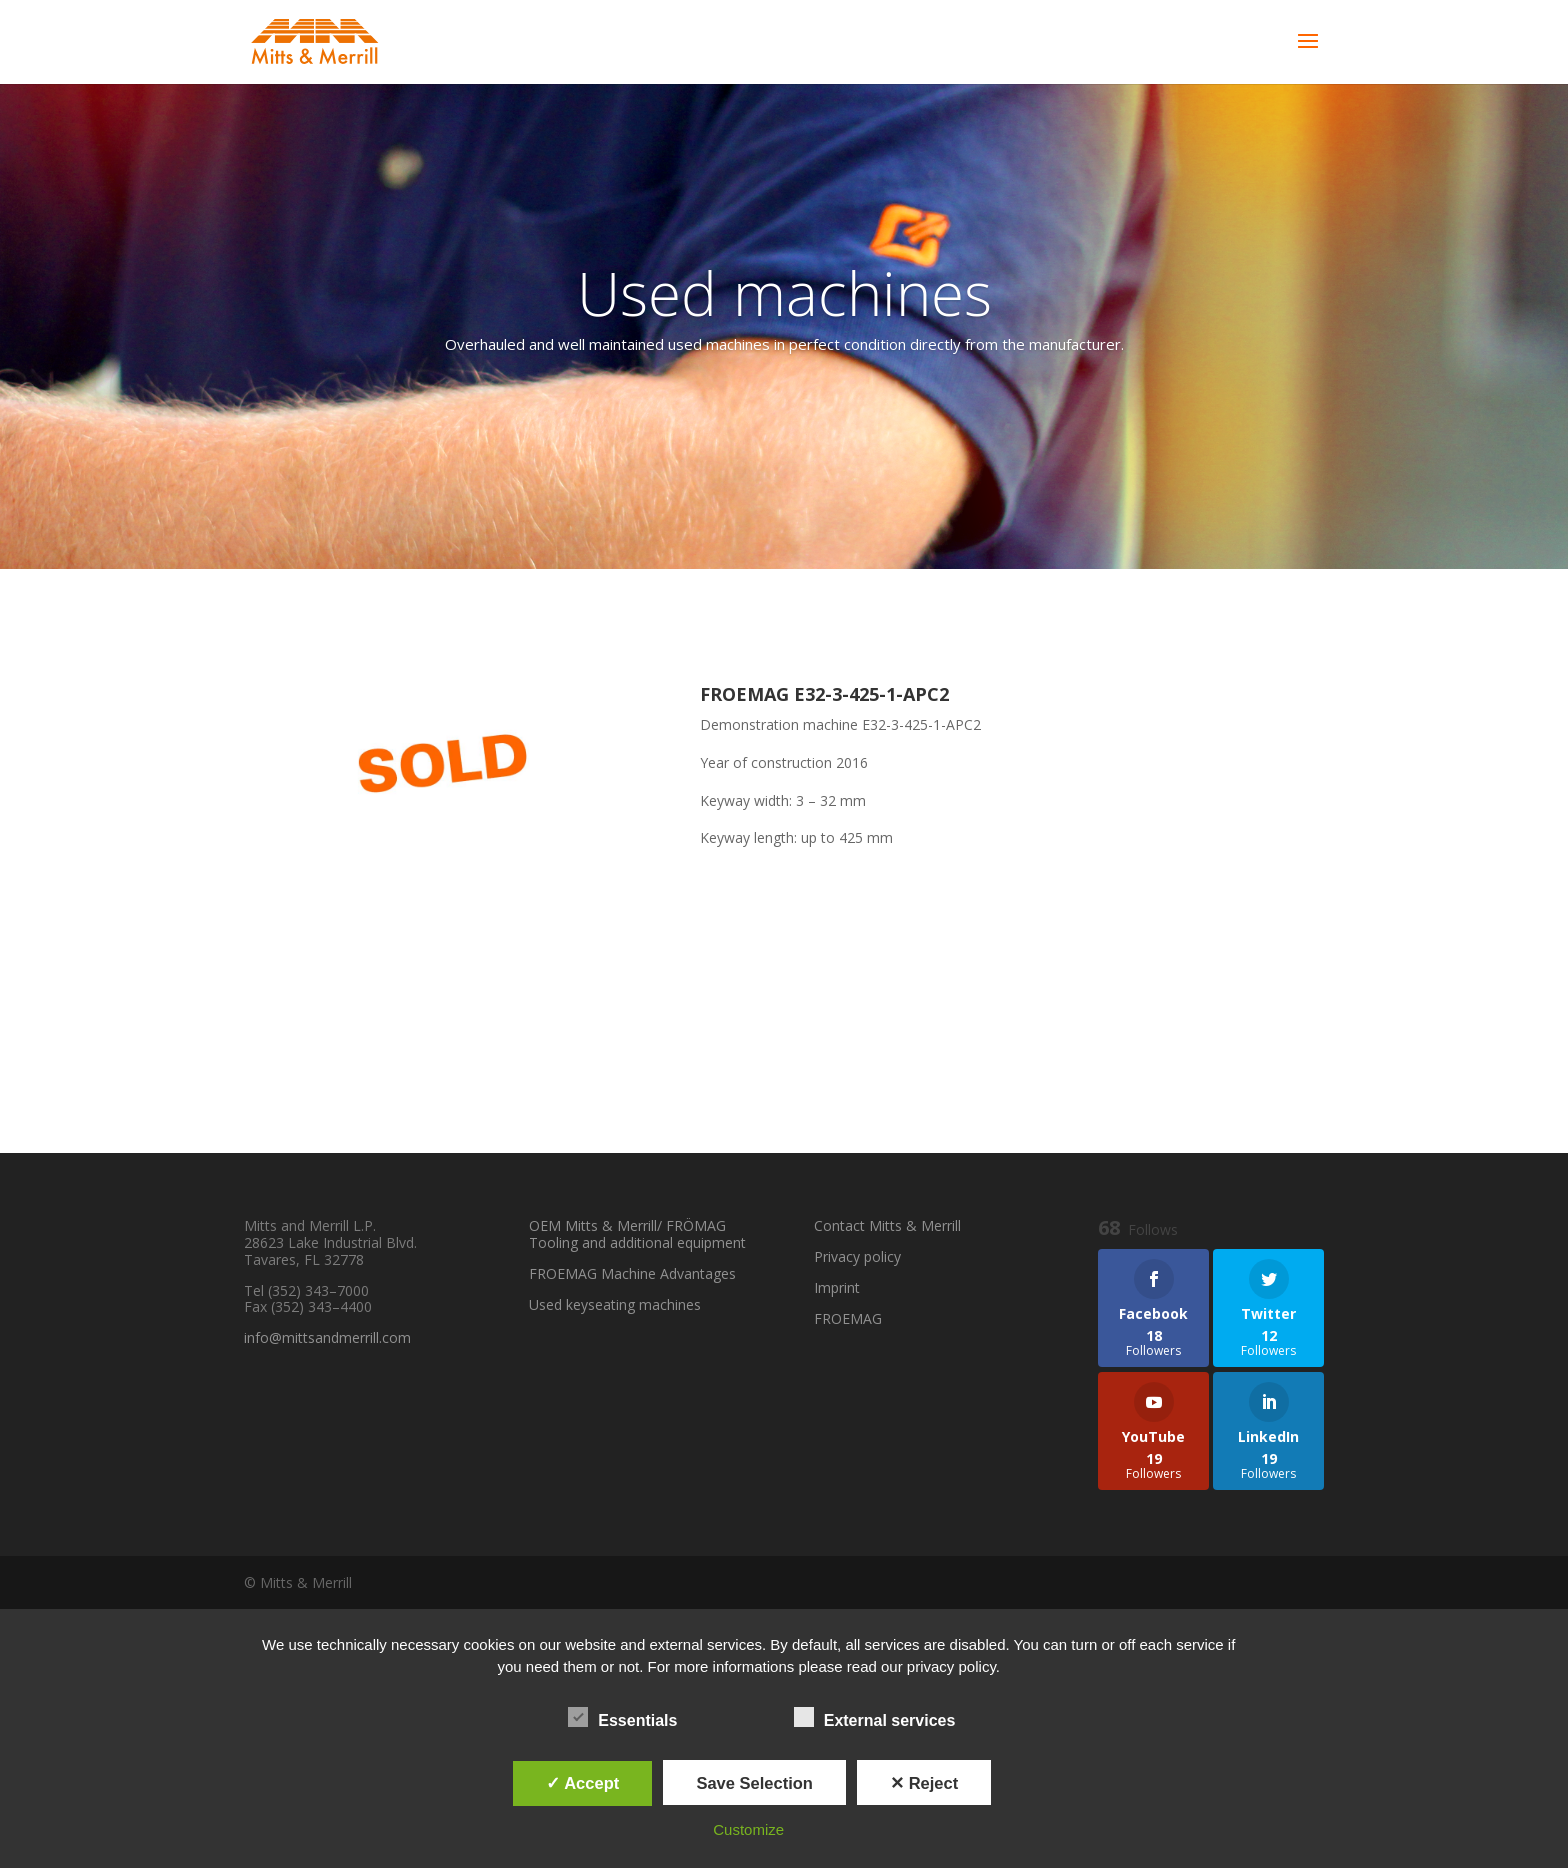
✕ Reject (924, 1783)
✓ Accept (582, 1783)
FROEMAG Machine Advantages (632, 1273)
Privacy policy (857, 1256)
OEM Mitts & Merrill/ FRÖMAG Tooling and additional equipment (637, 1234)
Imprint (837, 1287)
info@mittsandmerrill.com (327, 1337)
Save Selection (754, 1783)
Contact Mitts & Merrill (887, 1225)
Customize (748, 1829)
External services (875, 1718)
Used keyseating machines (615, 1304)
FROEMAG (848, 1318)
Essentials (622, 1718)
